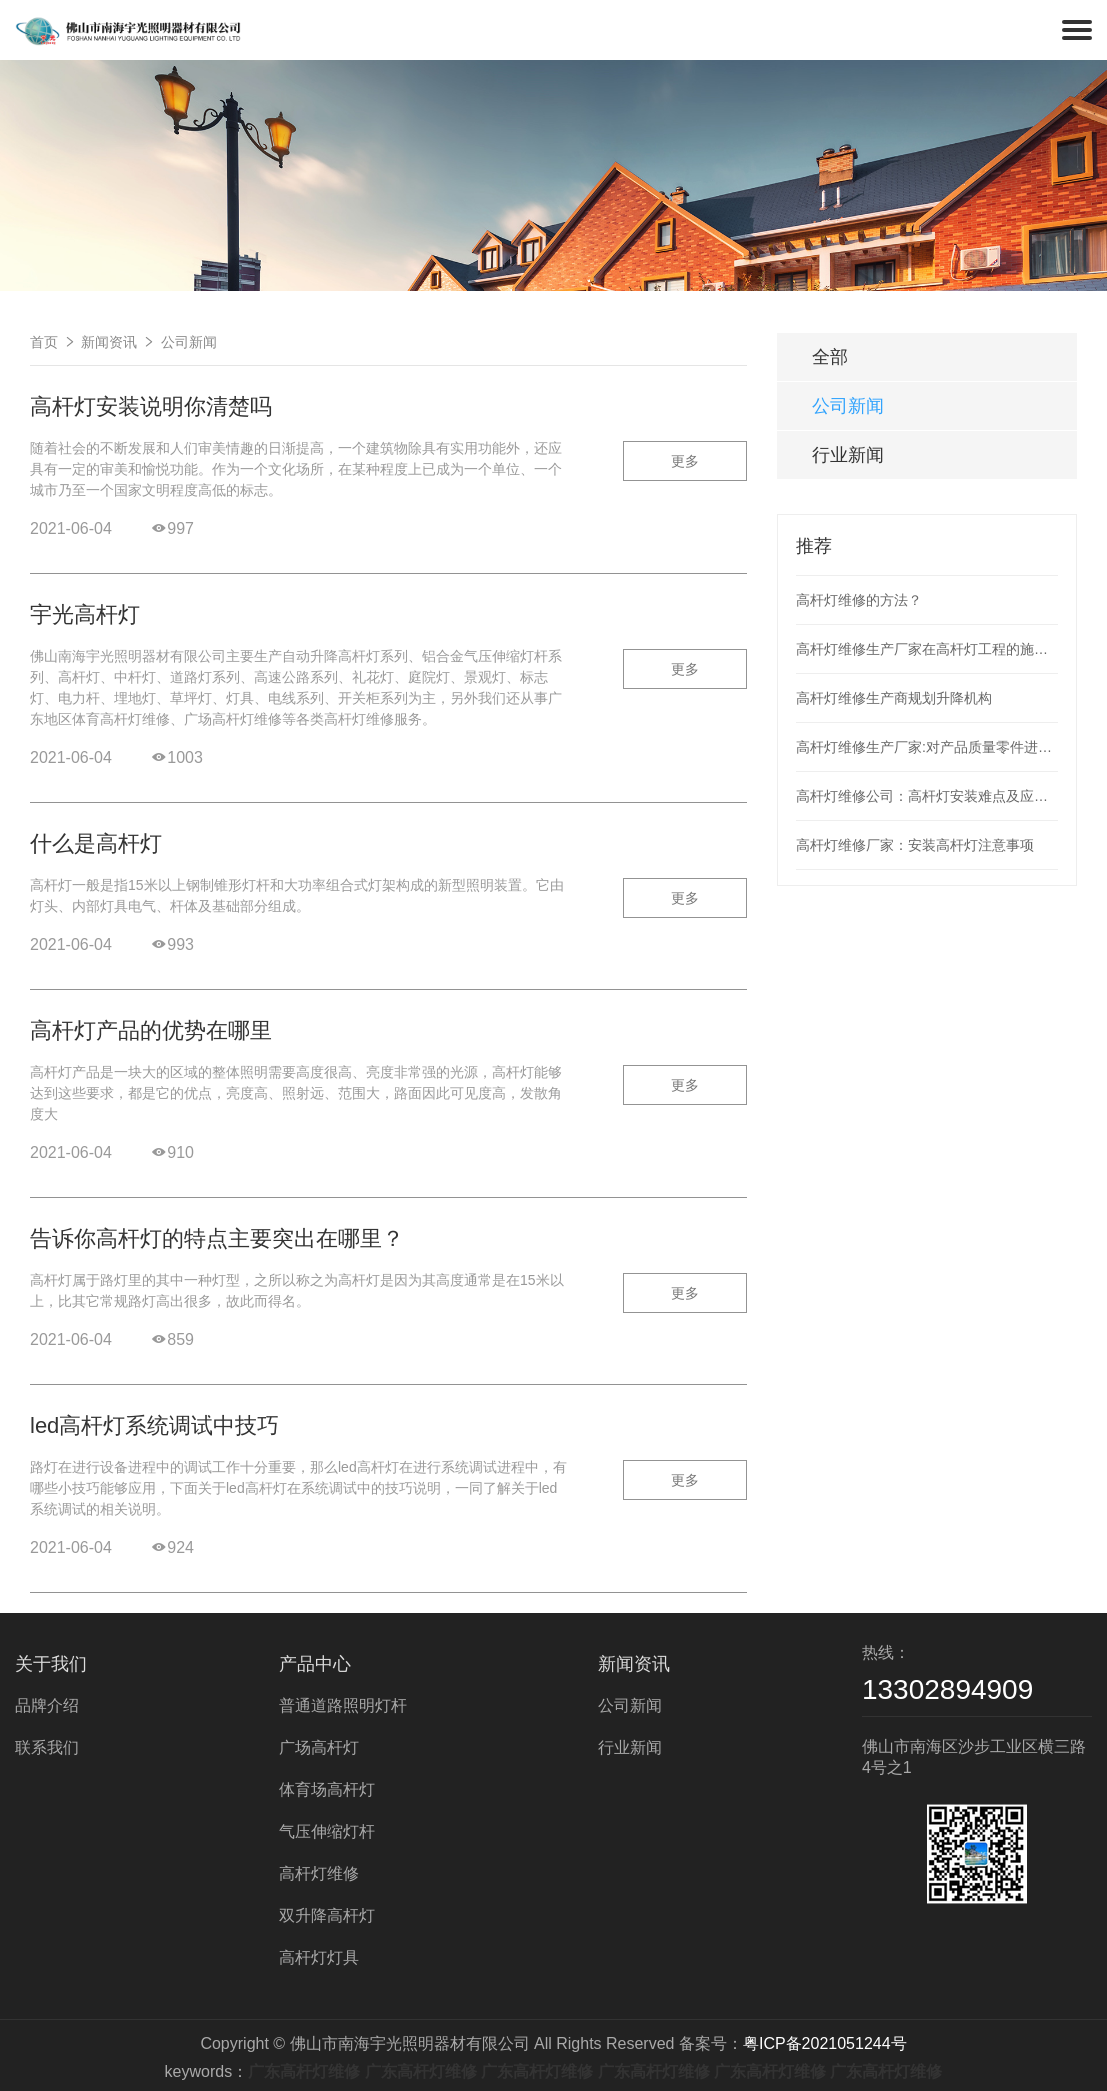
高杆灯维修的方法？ (859, 600)
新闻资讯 (109, 342)
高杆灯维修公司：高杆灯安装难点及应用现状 (927, 796)
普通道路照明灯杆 (343, 1705)
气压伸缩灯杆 (327, 1831)
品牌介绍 (47, 1705)
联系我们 (47, 1747)
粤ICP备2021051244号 (825, 2043)
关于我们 (51, 1664)
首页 (44, 342)
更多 (685, 461)
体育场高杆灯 (327, 1789)
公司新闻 (189, 342)
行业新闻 (848, 455)
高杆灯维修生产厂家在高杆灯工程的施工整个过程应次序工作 (927, 649)
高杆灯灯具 (319, 1957)
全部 (830, 357)
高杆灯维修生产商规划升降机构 (894, 698)
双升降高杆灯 (327, 1915)
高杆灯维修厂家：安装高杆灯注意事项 (915, 845)
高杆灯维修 (319, 1873)
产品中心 (315, 1664)
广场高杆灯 (319, 1747)
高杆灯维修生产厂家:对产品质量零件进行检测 (927, 747)
